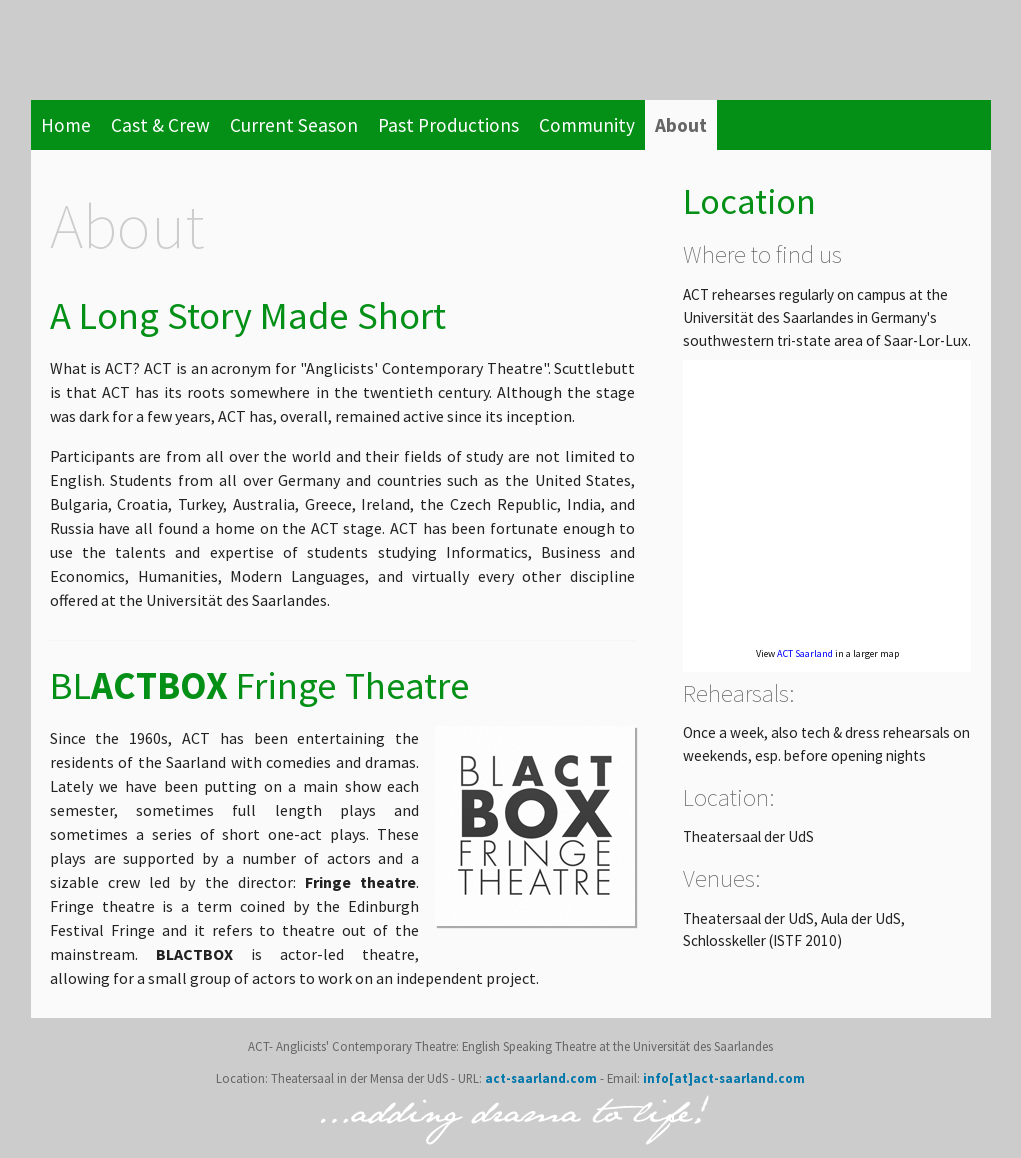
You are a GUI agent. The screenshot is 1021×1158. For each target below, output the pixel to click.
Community (587, 125)
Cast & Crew (160, 125)
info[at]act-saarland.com (722, 1078)
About (681, 125)
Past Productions (448, 125)
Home (66, 125)
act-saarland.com (541, 1078)
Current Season (294, 125)
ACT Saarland (805, 653)
